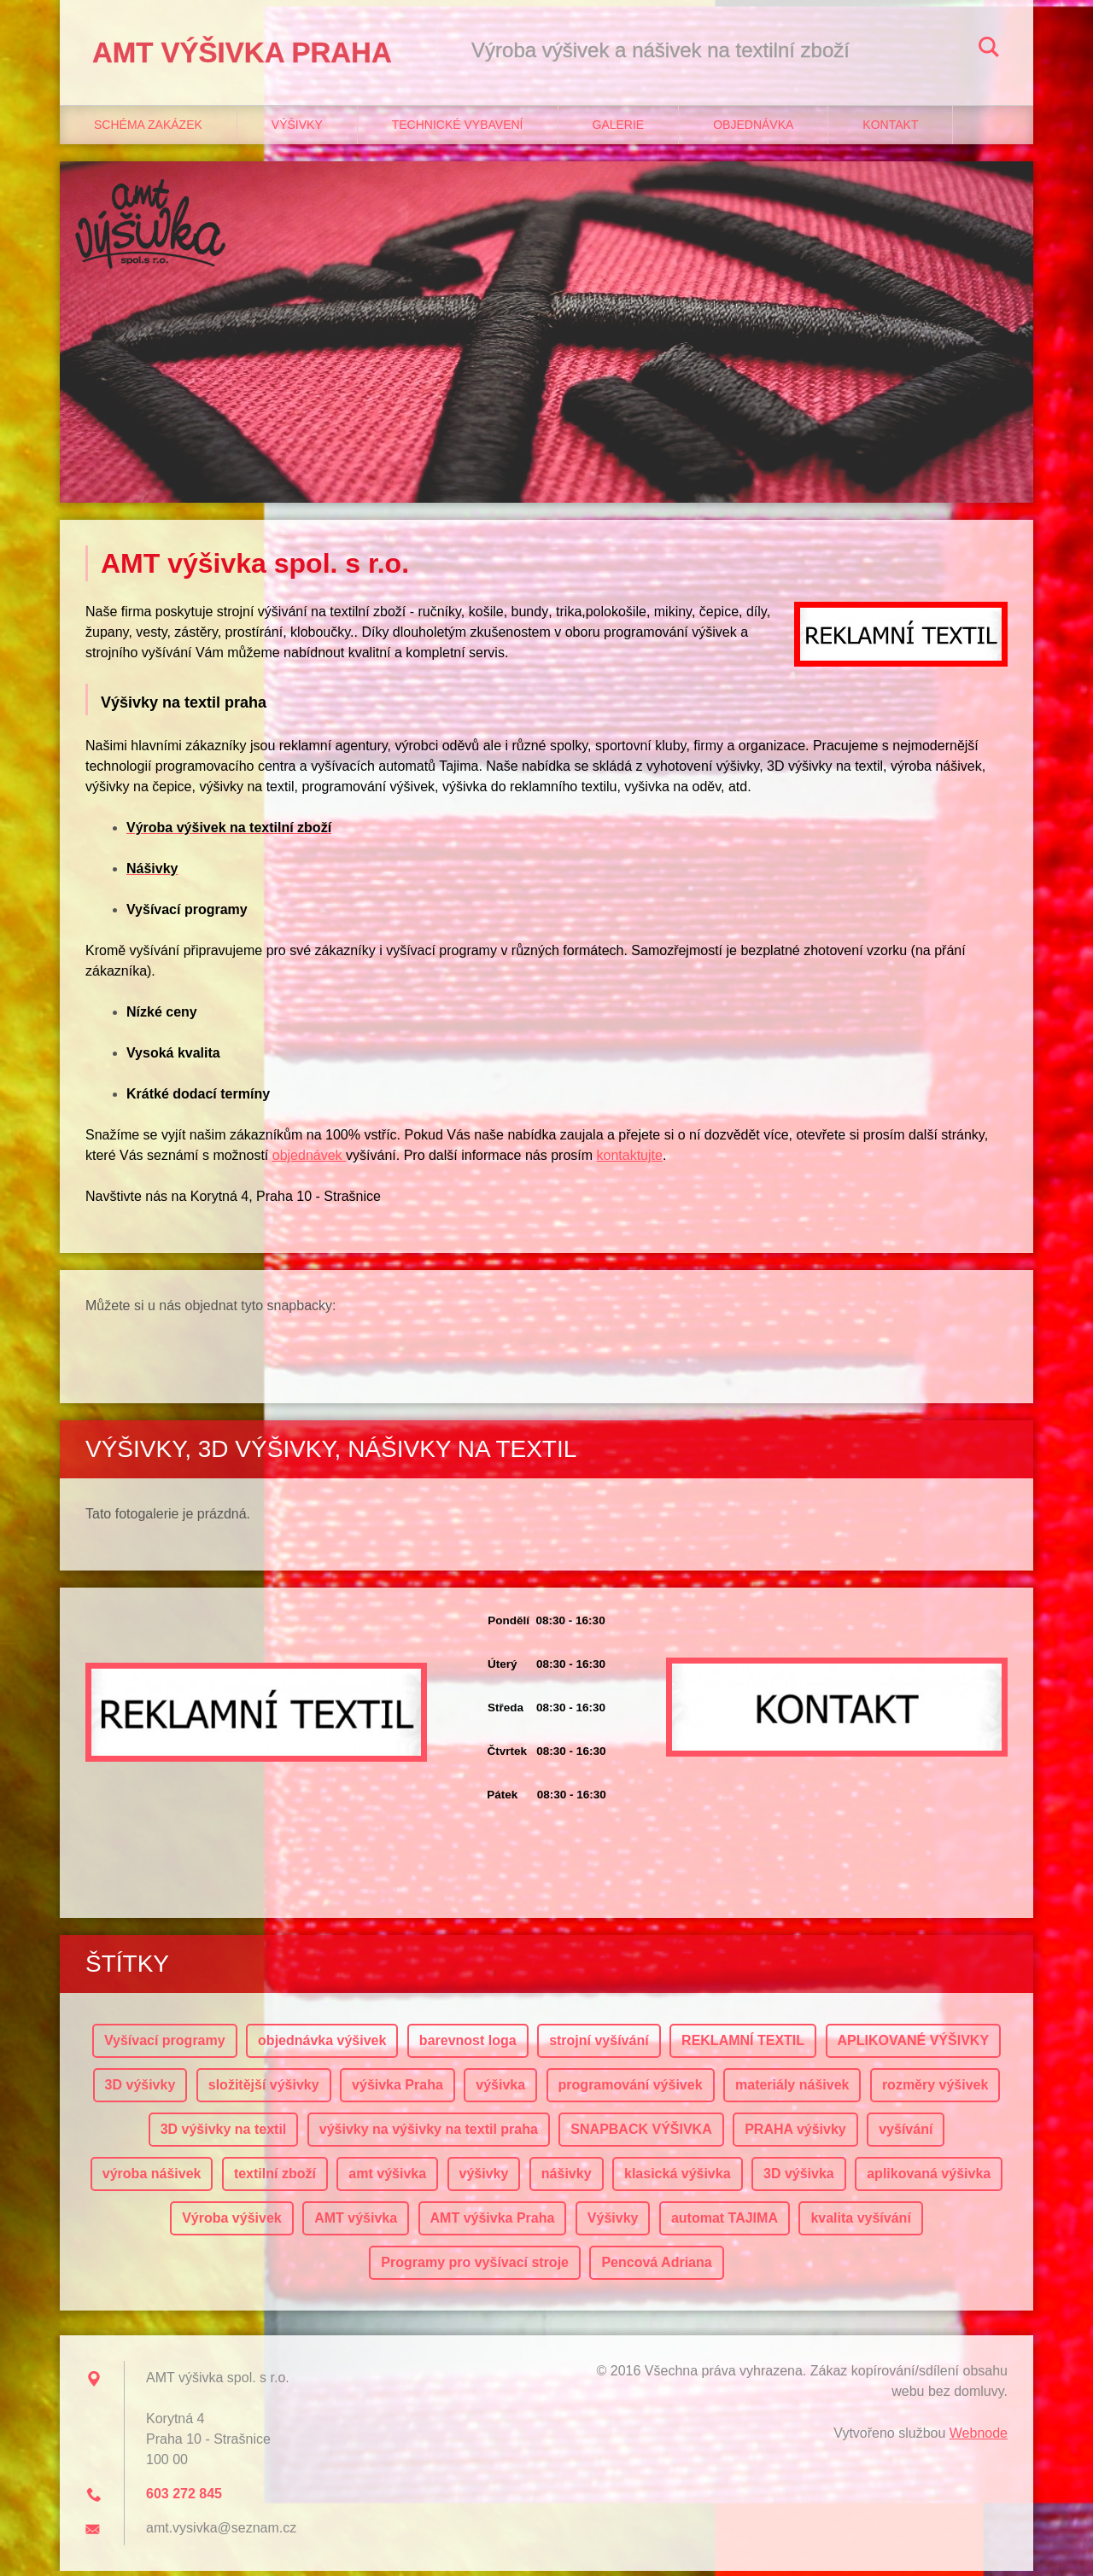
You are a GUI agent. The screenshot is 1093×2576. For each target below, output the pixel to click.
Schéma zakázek (148, 129)
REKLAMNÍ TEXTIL (742, 2045)
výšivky (484, 2178)
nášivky (566, 2178)
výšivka (500, 2090)
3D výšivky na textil (224, 2134)
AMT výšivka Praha (492, 2223)
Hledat (989, 49)
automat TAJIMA (724, 2223)
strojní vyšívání (599, 2045)
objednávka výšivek (322, 2045)
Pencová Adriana (656, 2267)
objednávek (309, 1160)
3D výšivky (140, 2090)
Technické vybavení (457, 129)
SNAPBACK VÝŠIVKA (640, 2134)
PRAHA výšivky (795, 2134)
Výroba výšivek (232, 2223)
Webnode (979, 2438)
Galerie (619, 129)
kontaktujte (630, 1160)
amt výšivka (387, 2178)
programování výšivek (630, 2090)
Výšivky (297, 129)
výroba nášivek (152, 2178)
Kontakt (890, 129)
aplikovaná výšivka (929, 2178)
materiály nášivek (792, 2090)
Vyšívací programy (164, 2045)
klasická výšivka (677, 2178)
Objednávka (753, 129)
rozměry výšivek (935, 2090)
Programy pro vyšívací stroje (475, 2267)
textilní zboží (275, 2178)
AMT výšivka (355, 2223)
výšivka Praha (397, 2090)
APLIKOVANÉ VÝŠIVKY (914, 2045)
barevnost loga (468, 2045)
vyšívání (905, 2134)
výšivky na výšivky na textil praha (428, 2134)
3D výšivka (798, 2178)
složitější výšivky (263, 2090)
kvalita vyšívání (860, 2223)
